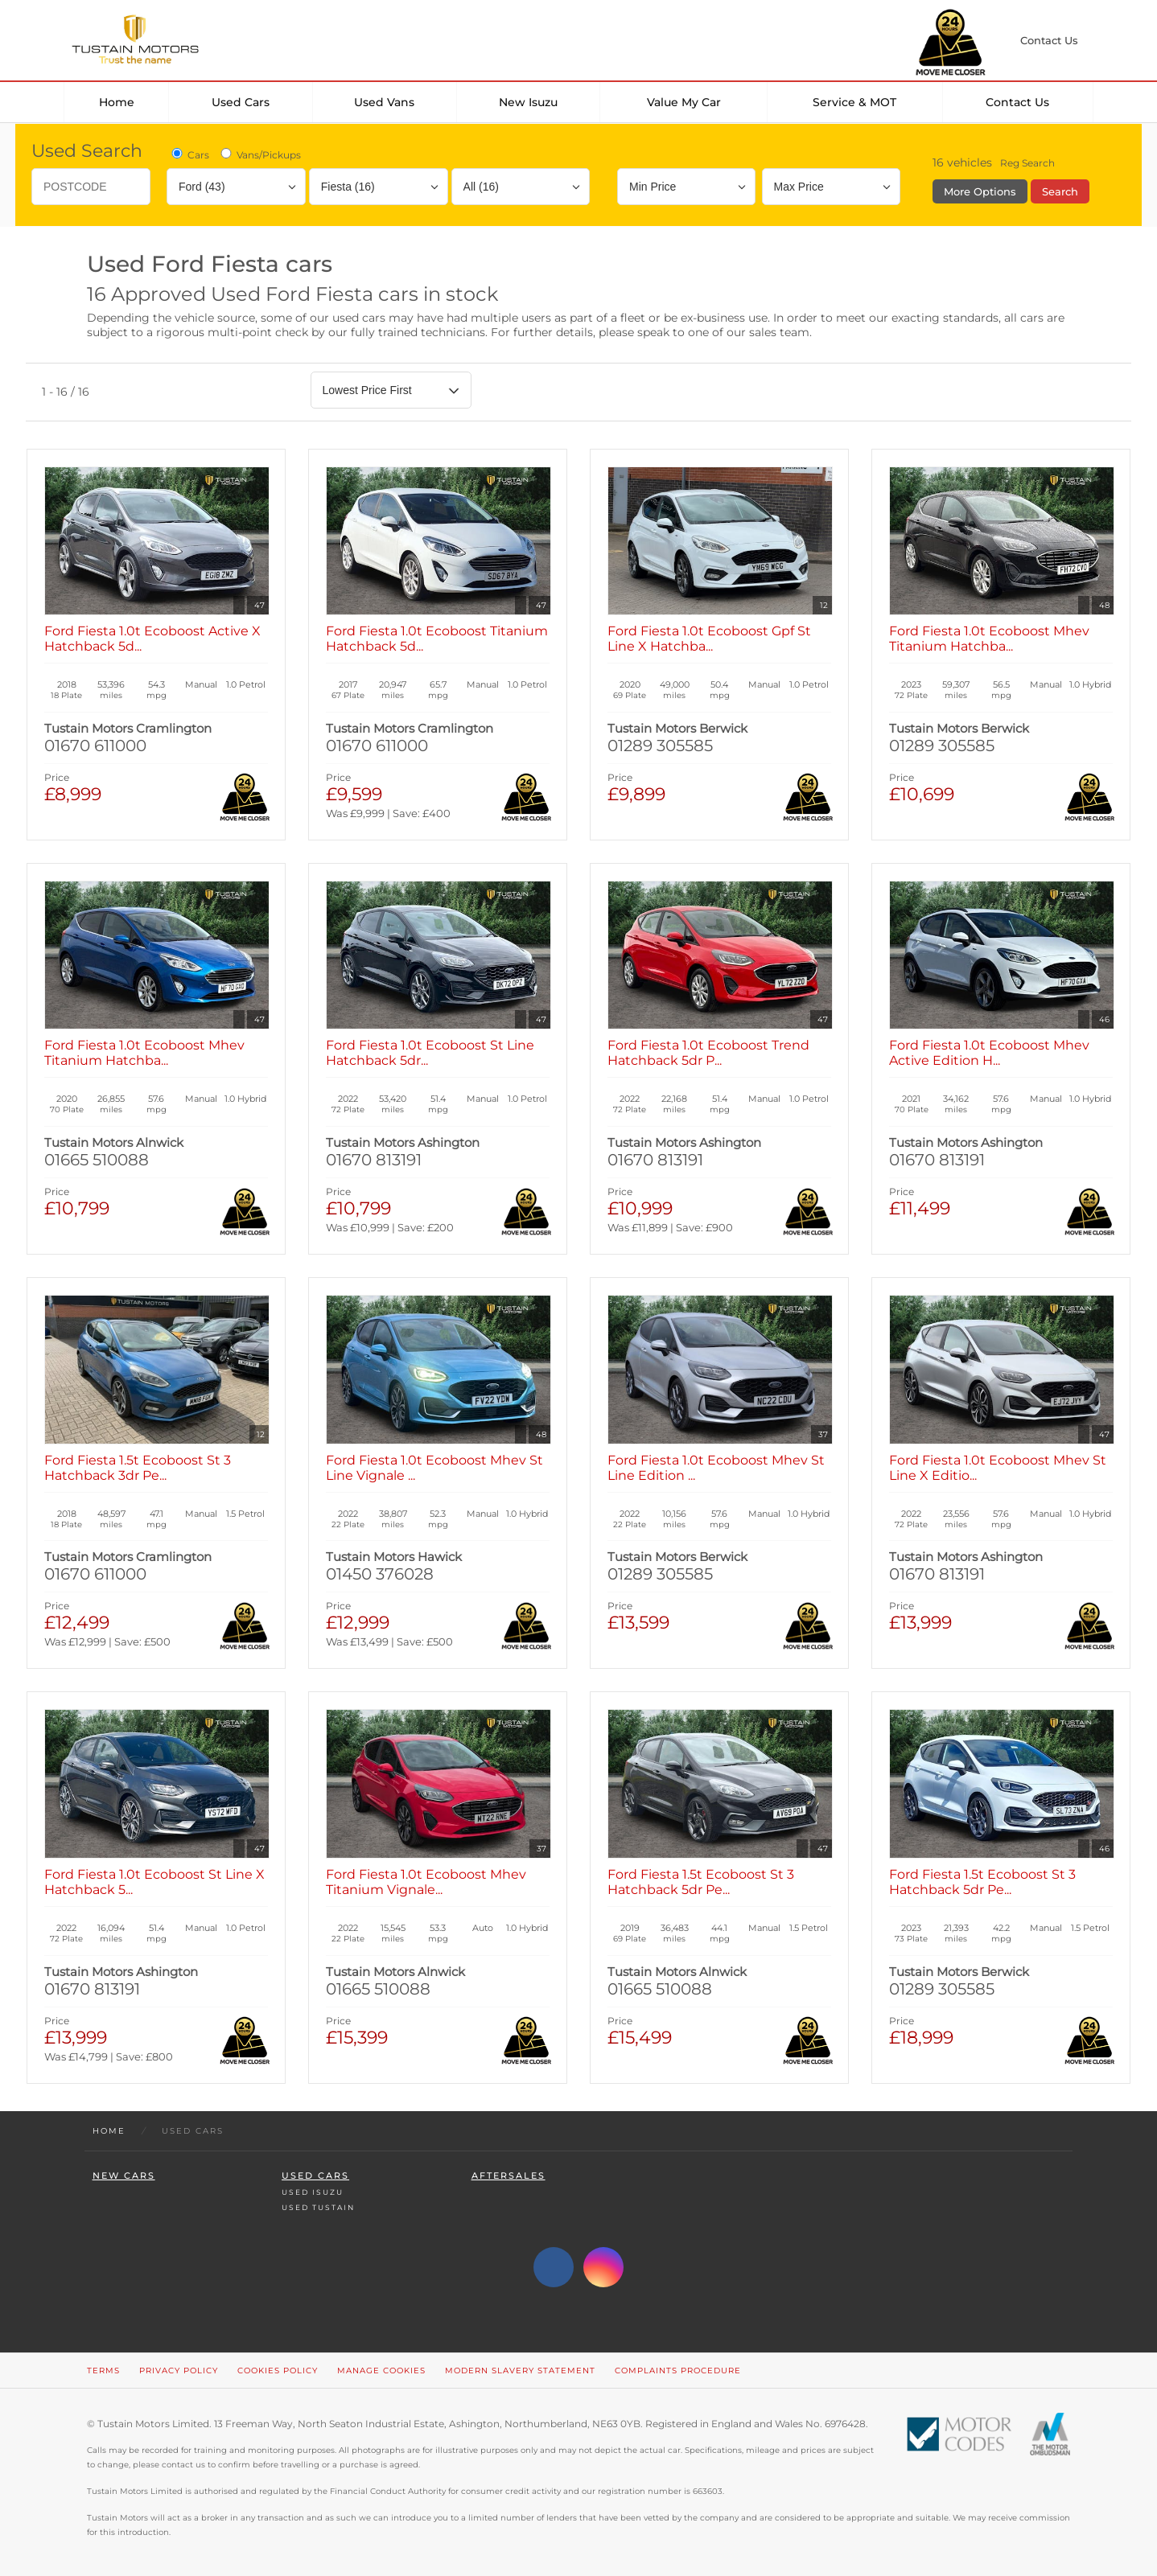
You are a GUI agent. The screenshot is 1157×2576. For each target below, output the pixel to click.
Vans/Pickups (259, 154)
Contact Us (1017, 102)
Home (116, 102)
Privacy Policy (178, 2370)
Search (1060, 191)
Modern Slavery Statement (520, 2370)
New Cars (124, 2176)
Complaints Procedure (678, 2370)
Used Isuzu (313, 2192)
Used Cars (241, 102)
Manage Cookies (381, 2370)
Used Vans (384, 102)
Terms (103, 2370)
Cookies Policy (277, 2370)
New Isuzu (528, 102)
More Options (980, 191)
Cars (189, 154)
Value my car (684, 102)
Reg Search (1027, 163)
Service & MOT (854, 102)
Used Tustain (318, 2207)
